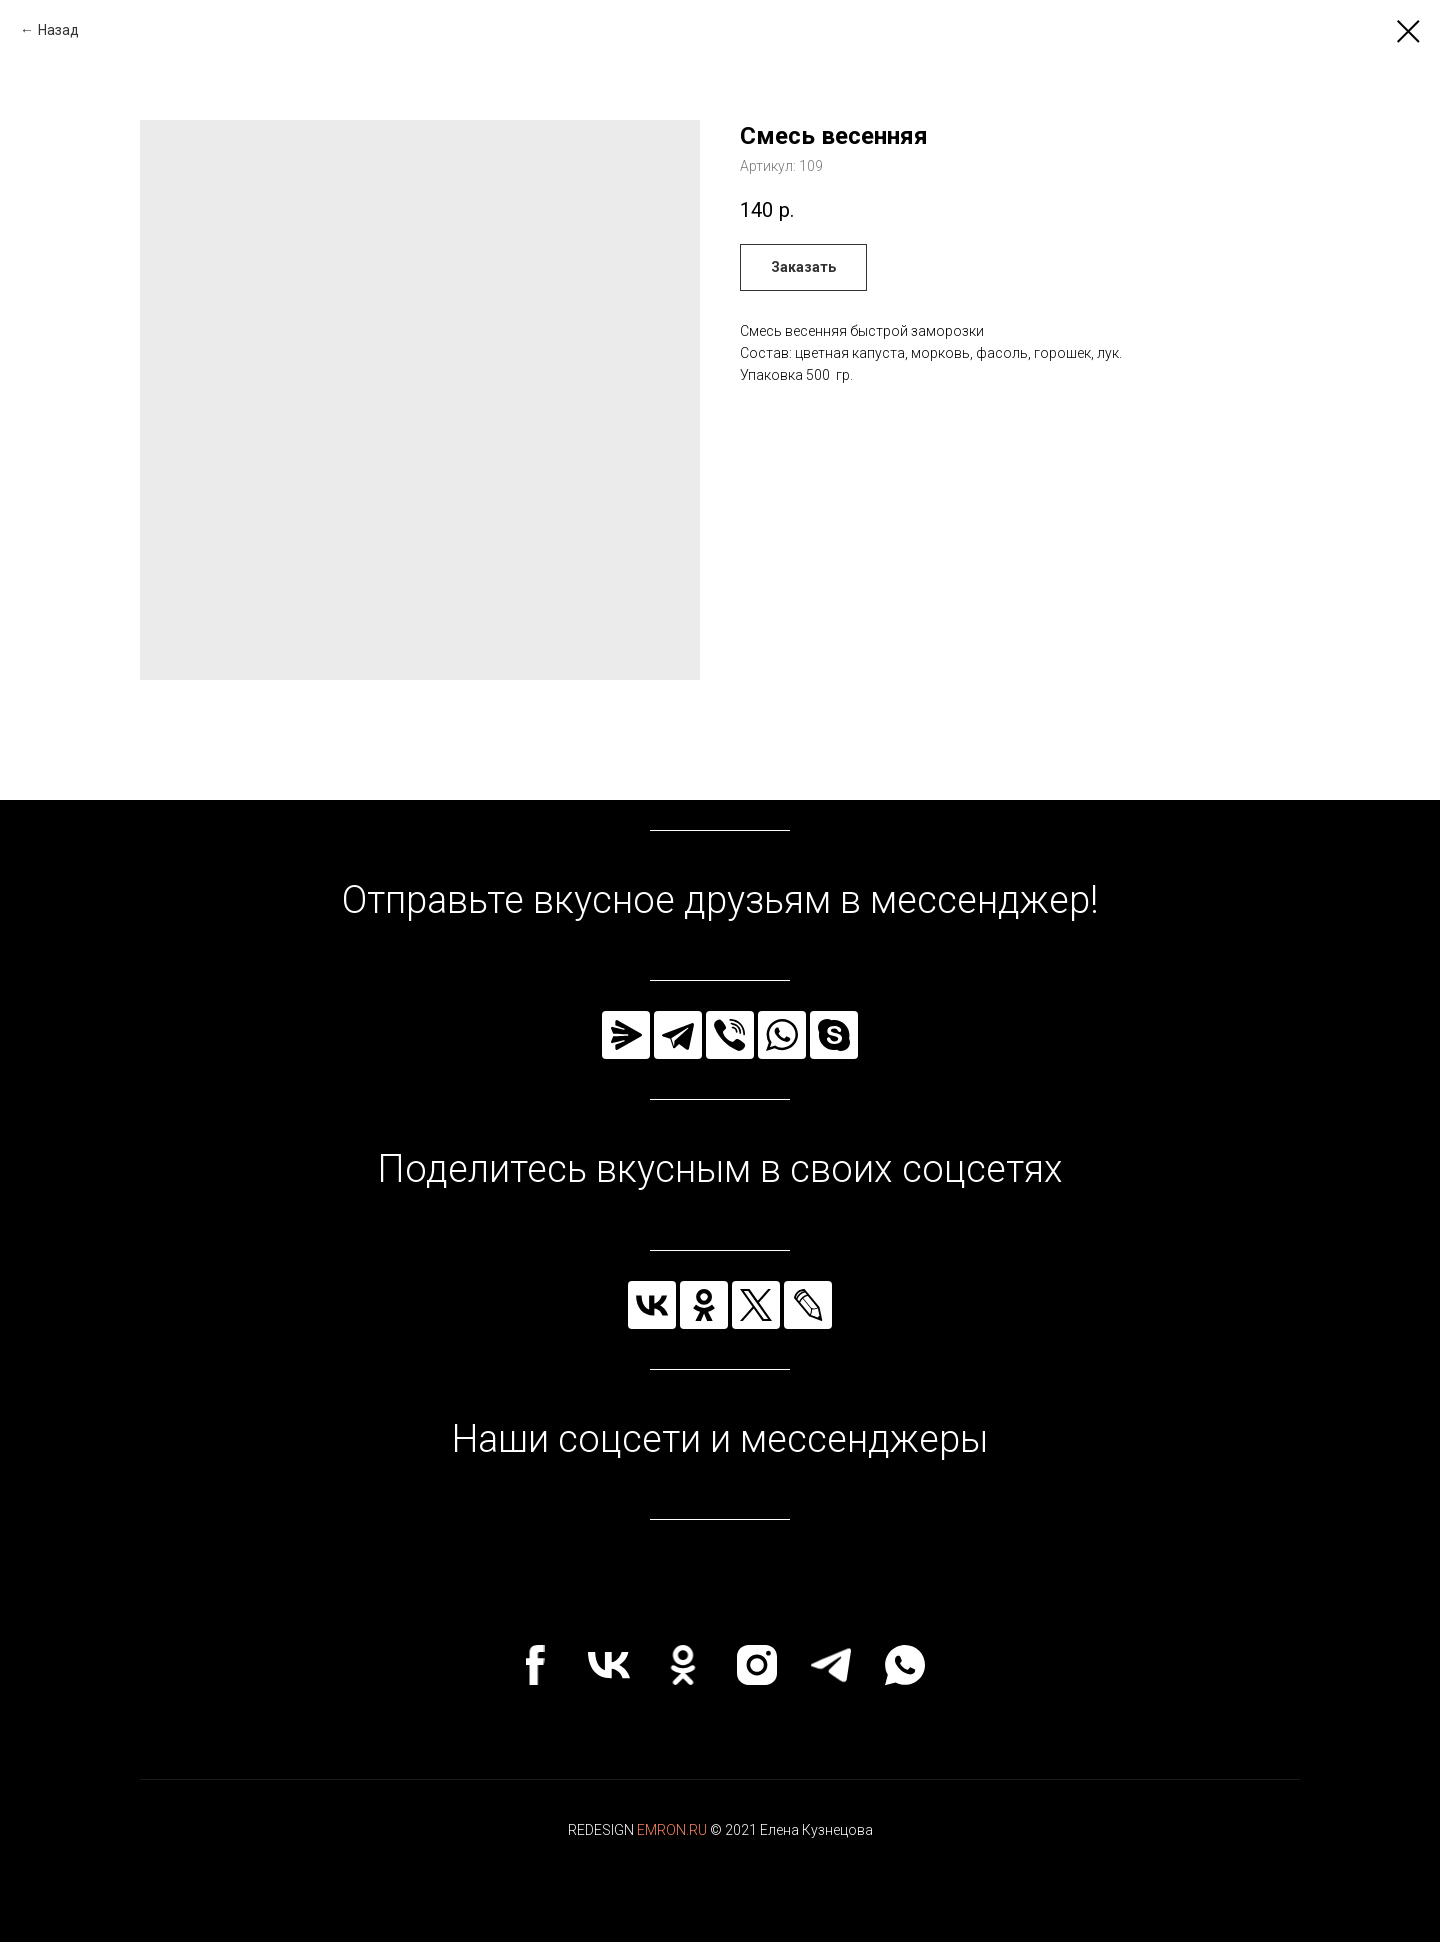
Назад (58, 30)
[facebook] (535, 1665)
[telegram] (831, 1665)
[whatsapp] (905, 1665)
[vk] (609, 1665)
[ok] (683, 1665)
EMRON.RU (672, 1830)
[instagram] (757, 1665)
